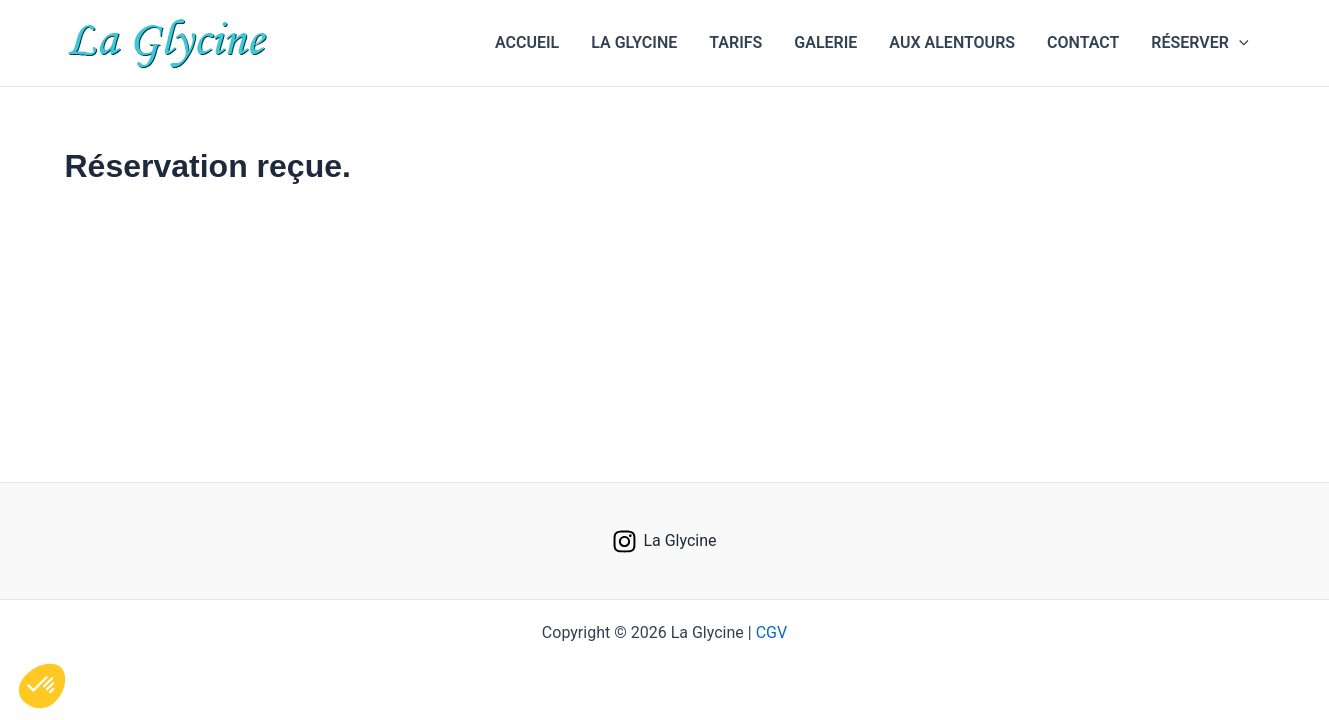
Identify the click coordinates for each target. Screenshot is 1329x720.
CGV (772, 632)
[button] (1199, 43)
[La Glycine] (664, 541)
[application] (1239, 43)
